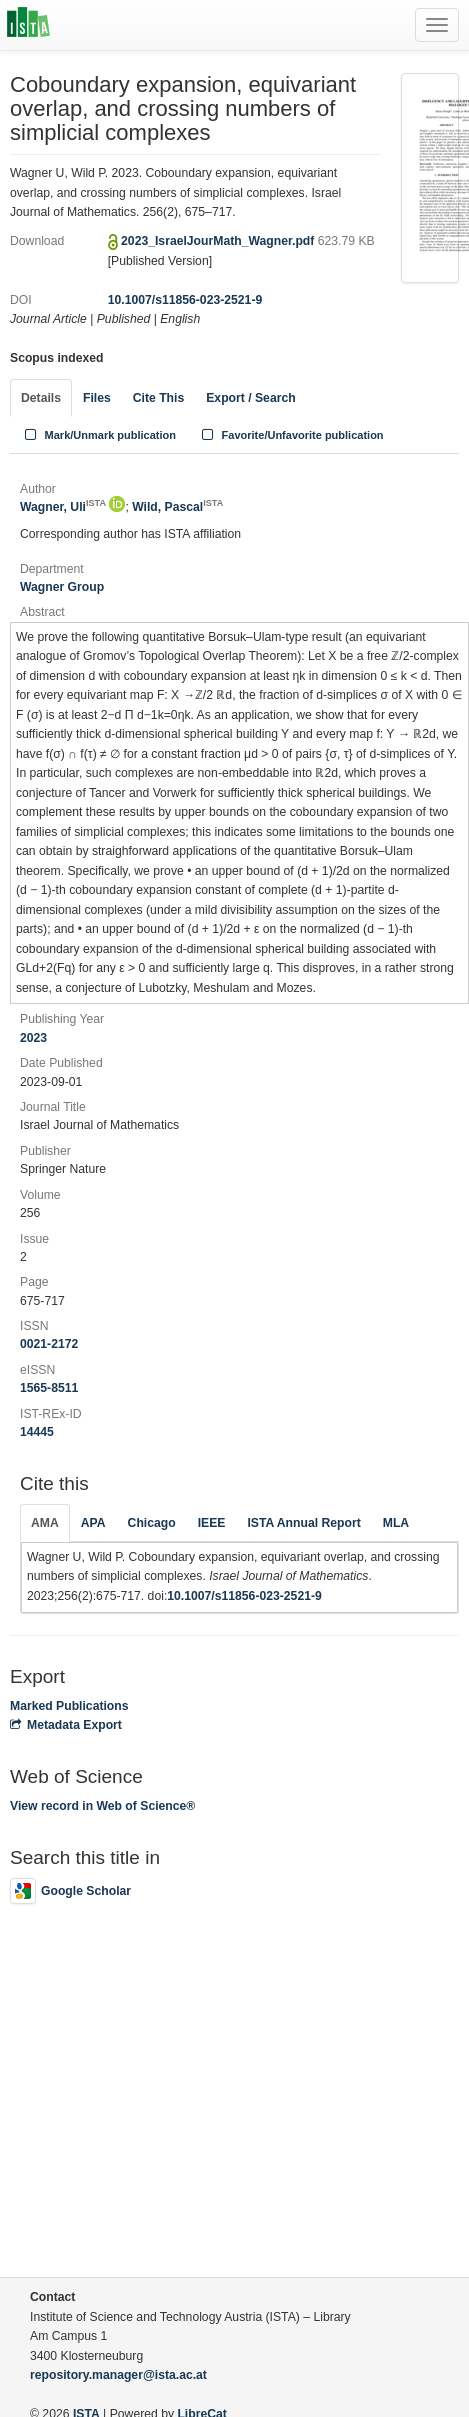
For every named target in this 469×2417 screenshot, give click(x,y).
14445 (37, 1432)
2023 (33, 1038)
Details (41, 398)
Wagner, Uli (63, 507)
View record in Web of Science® (102, 1806)
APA (93, 1523)
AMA (45, 1523)
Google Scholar (70, 1891)
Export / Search (250, 398)
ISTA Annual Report (303, 1523)
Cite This (158, 398)
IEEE (212, 1523)
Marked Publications (69, 1706)
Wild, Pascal (177, 507)
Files (97, 398)
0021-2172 (49, 1344)
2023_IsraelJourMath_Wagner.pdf (219, 241)
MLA (396, 1523)
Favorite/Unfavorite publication (291, 435)
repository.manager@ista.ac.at (118, 2375)
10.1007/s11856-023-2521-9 (185, 300)
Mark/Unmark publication (98, 435)
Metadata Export (66, 1725)
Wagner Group (62, 587)
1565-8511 (49, 1388)
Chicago (152, 1523)
